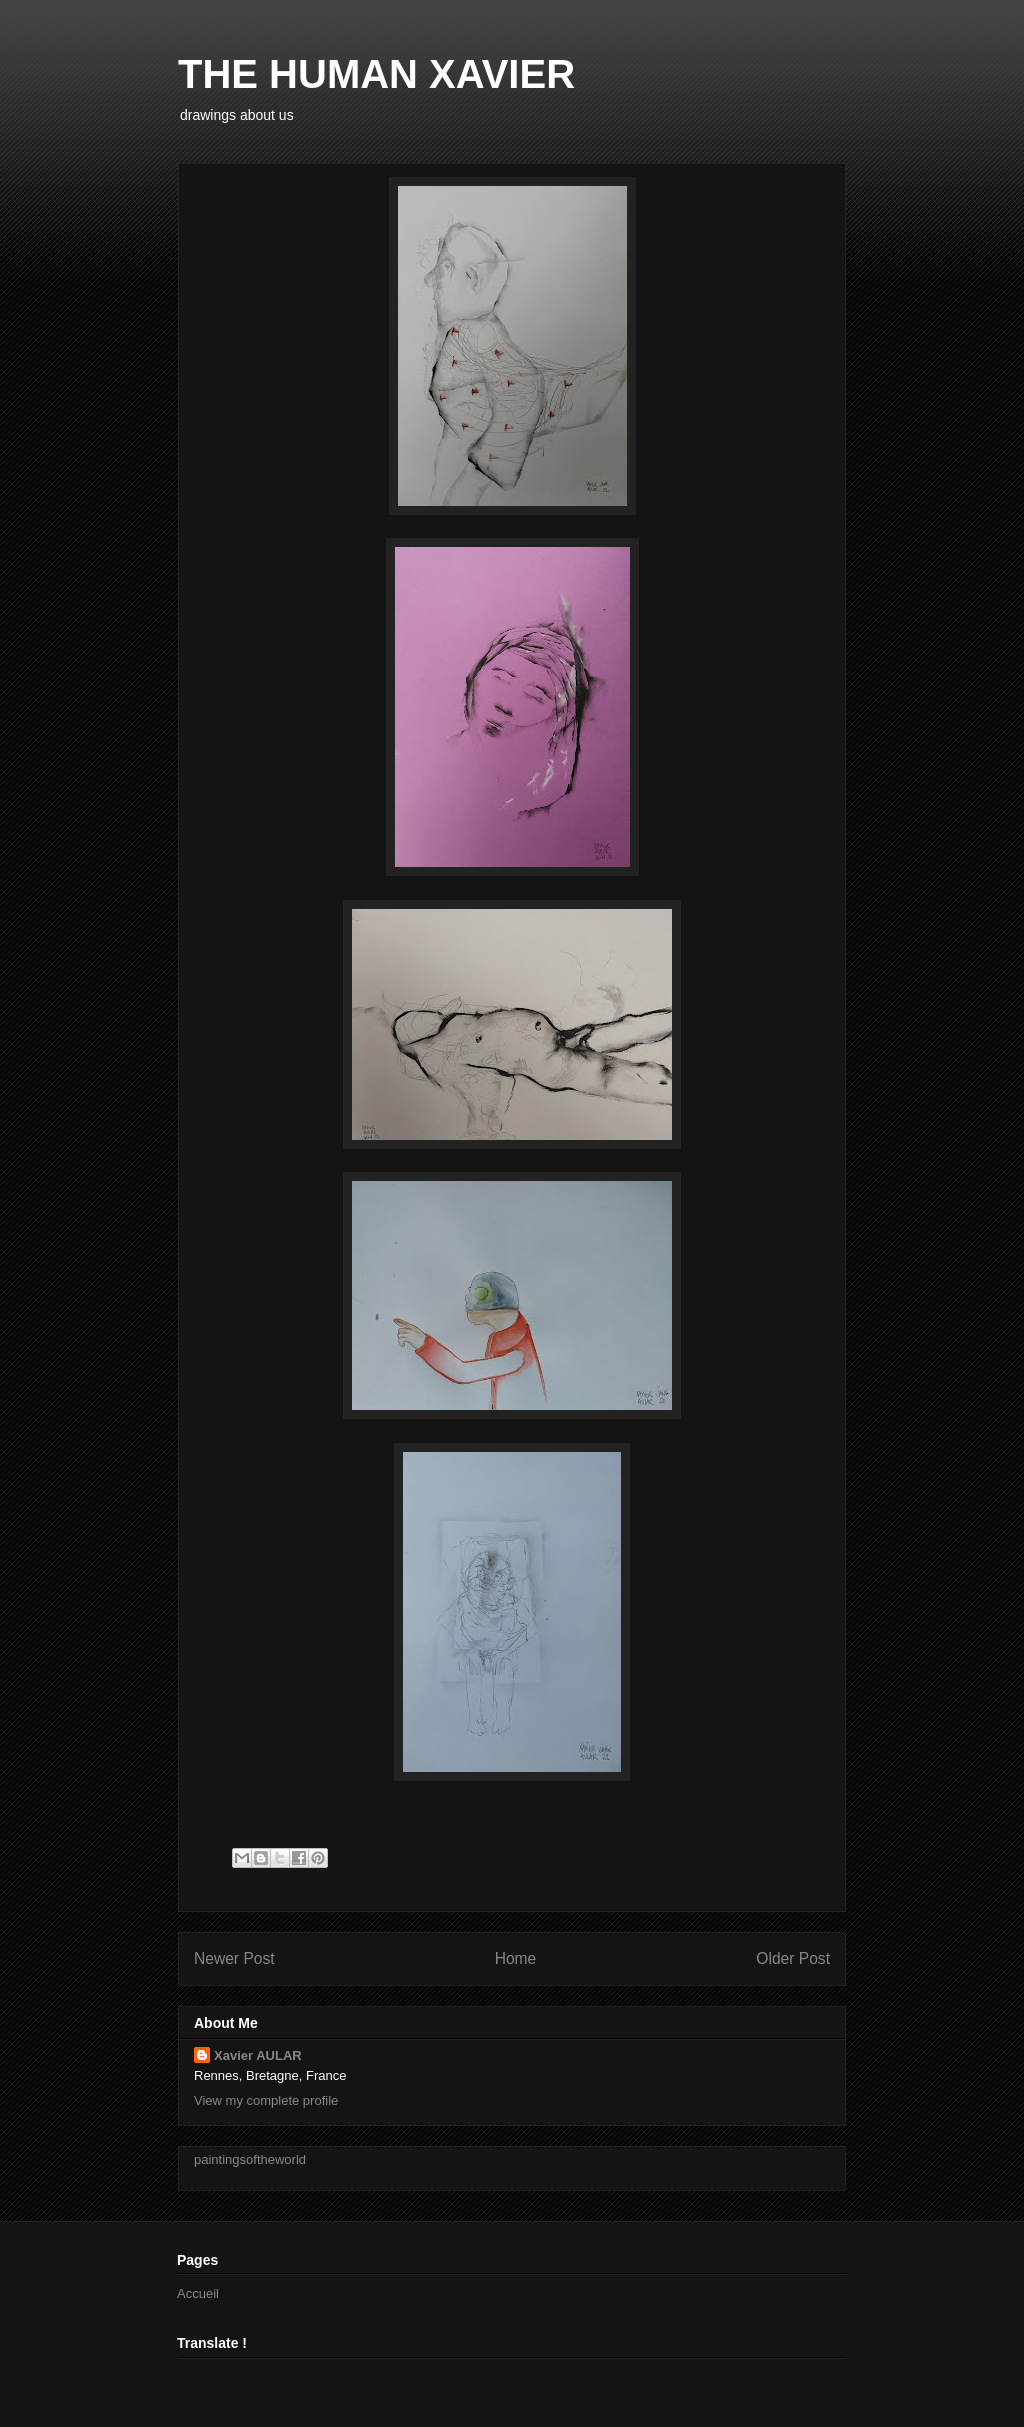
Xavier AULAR (258, 2055)
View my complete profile (266, 2100)
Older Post (793, 1958)
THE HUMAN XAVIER (376, 74)
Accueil (198, 2293)
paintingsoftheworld (250, 2159)
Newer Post (234, 1958)
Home (516, 1958)
